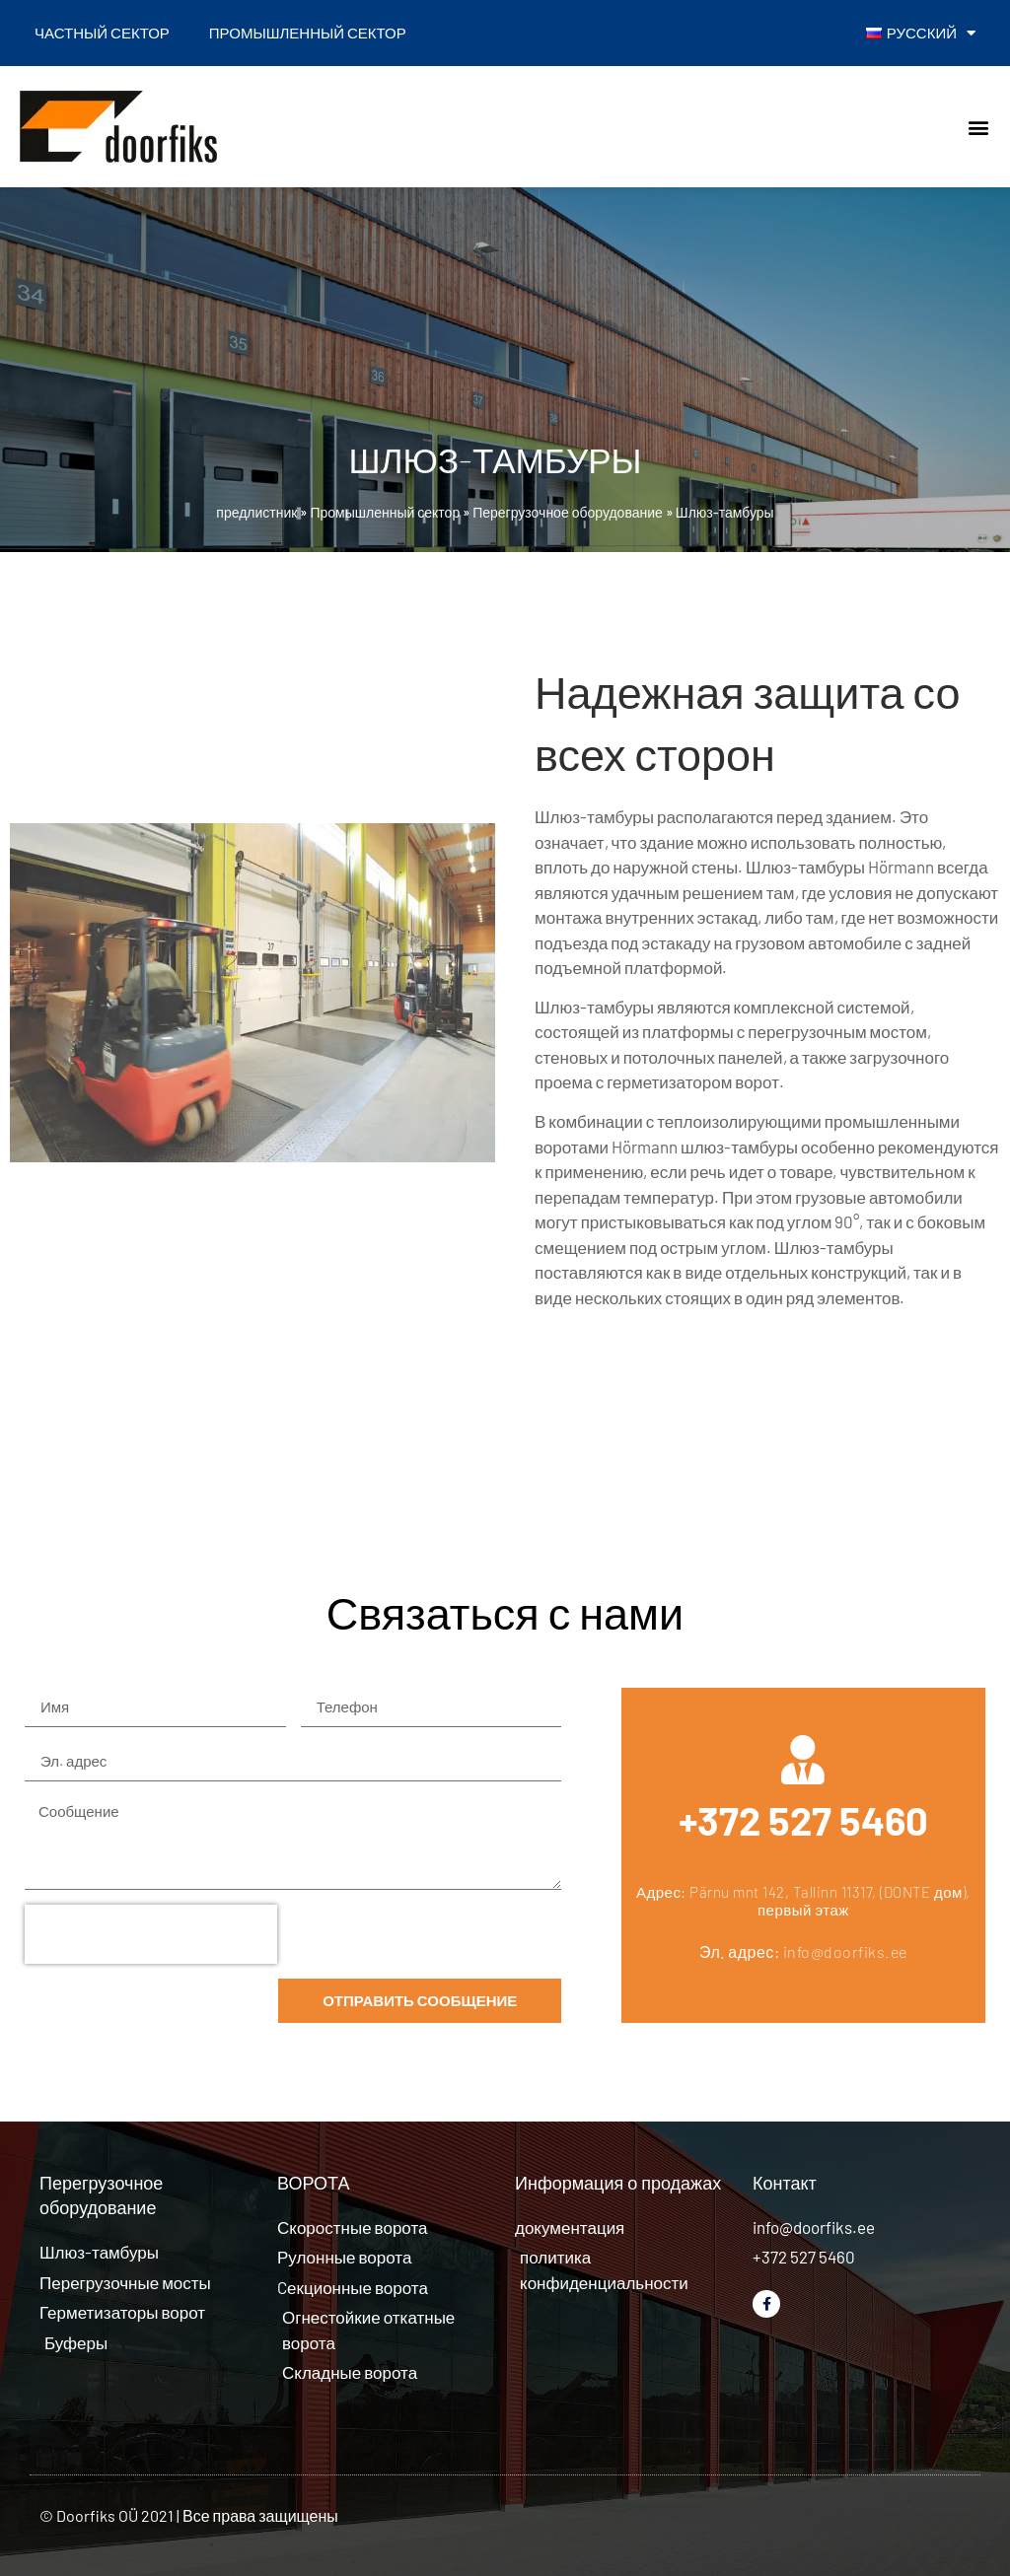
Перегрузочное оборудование (567, 512)
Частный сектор (102, 32)
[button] (979, 126)
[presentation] (151, 1934)
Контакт (785, 2182)
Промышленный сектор (307, 32)
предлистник (256, 512)
